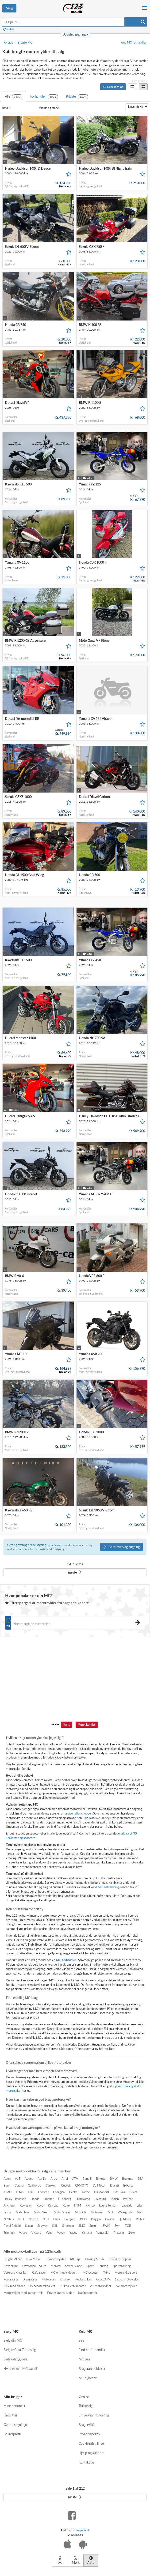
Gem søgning (113, 86)
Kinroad (53, 2205)
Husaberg (64, 2199)
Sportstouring (121, 2266)
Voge (49, 2232)
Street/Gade (73, 2266)
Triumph (9, 2232)
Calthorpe (34, 2185)
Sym (117, 2225)
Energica (59, 2192)
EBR (31, 2192)
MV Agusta (124, 2212)
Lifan (140, 2205)
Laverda (127, 2205)
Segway (42, 2225)
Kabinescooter (87, 2293)
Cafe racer (39, 2272)
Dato (7, 108)
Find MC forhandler (133, 42)
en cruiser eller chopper (76, 1813)
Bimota (100, 2178)
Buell (7, 2185)
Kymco (90, 2205)
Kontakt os (86, 2462)
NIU (21, 2219)
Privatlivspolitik (89, 2434)
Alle (13, 96)
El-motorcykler (56, 2259)
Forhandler (44, 96)
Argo (53, 2178)
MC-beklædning (108, 1887)
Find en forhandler (92, 2350)
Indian (115, 2199)
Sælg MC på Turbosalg (20, 2350)
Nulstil (8, 29)
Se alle (55, 1724)
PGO (83, 2219)
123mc (73, 8)
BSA (140, 2178)
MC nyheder (87, 2378)
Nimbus (9, 2219)
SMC (81, 2225)
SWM (106, 2225)
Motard (56, 2266)
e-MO (8, 2192)
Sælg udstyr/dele (15, 2359)
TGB (128, 2225)
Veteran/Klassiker (16, 2272)
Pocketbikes (83, 2279)
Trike (106, 2272)
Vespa (23, 2232)
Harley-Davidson (15, 2199)
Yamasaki (102, 2232)
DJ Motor (99, 2185)
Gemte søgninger (16, 2425)
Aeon (7, 2178)
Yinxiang (118, 2232)
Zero (131, 2232)
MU (110, 2212)
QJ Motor (125, 2219)
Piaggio (96, 2219)
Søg (81, 2340)
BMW (114, 2178)
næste (75, 1572)
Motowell (97, 2212)
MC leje (75, 2259)
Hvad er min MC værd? (20, 2369)
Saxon (29, 2225)
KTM (77, 2205)
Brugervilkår (87, 2425)
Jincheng (9, 2205)
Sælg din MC (13, 2340)
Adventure (11, 2266)
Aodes (29, 2178)
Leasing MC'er (94, 2259)
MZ (139, 2212)
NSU (45, 2219)
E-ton (19, 2192)
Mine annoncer (14, 2406)
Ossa (56, 2219)
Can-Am (51, 2185)
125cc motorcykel (127, 2279)
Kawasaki (26, 2205)
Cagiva (19, 2185)
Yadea (73, 2232)
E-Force (128, 2185)
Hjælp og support (91, 2453)
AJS (17, 2178)
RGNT (140, 2219)
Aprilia (42, 2178)
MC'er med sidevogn (64, 2272)
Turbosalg (85, 2406)
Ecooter (43, 2192)
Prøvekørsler (87, 1725)
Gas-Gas (119, 2192)
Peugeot (70, 2219)
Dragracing (30, 2279)
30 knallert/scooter (73, 2286)
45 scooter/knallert (42, 2286)
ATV (75, 2178)
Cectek (66, 2185)
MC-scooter (91, 2272)
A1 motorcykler (100, 2286)
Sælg (9, 8)
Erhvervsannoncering (94, 2415)
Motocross (49, 2279)
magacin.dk (83, 2530)
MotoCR (80, 2212)
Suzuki (93, 2225)
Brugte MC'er (13, 2259)
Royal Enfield (12, 2225)
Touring (103, 2266)
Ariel (65, 2178)
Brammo (127, 2178)
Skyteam (68, 2225)
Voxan (61, 2232)
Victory (36, 2232)
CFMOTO (81, 2185)
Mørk (76, 2560)
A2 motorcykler (126, 2286)
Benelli (87, 2178)
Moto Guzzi (41, 2212)
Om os (84, 2397)
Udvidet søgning (75, 34)
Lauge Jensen (108, 2205)
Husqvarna (83, 2199)
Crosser (65, 2279)
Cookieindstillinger (92, 2443)
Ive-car (128, 2199)
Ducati (114, 2185)
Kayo (40, 2205)
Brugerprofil (12, 2434)
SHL (55, 2225)
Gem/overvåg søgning (121, 1547)
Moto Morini (62, 2212)
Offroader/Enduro (34, 2266)
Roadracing (11, 2279)
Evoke (73, 2192)
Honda (35, 2199)
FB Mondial (101, 2192)
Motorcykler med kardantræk (23, 2293)
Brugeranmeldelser (92, 2369)
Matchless (22, 2212)
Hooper (49, 2199)
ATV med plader (14, 2286)
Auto (90, 2560)
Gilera (133, 2192)
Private (77, 96)
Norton (33, 2219)
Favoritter (10, 2415)
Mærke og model (50, 108)
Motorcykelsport (126, 2272)
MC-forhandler (66, 1960)
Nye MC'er (33, 2259)
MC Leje (84, 2359)
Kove (66, 2205)
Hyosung (100, 2199)
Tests (66, 1725)
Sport (90, 2266)
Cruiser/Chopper (120, 2259)
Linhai (7, 2212)
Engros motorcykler (60, 2293)
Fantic (86, 2192)
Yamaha (87, 2232)
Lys (60, 2560)
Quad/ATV (103, 2279)
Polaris (109, 2219)
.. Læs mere (139, 81)
